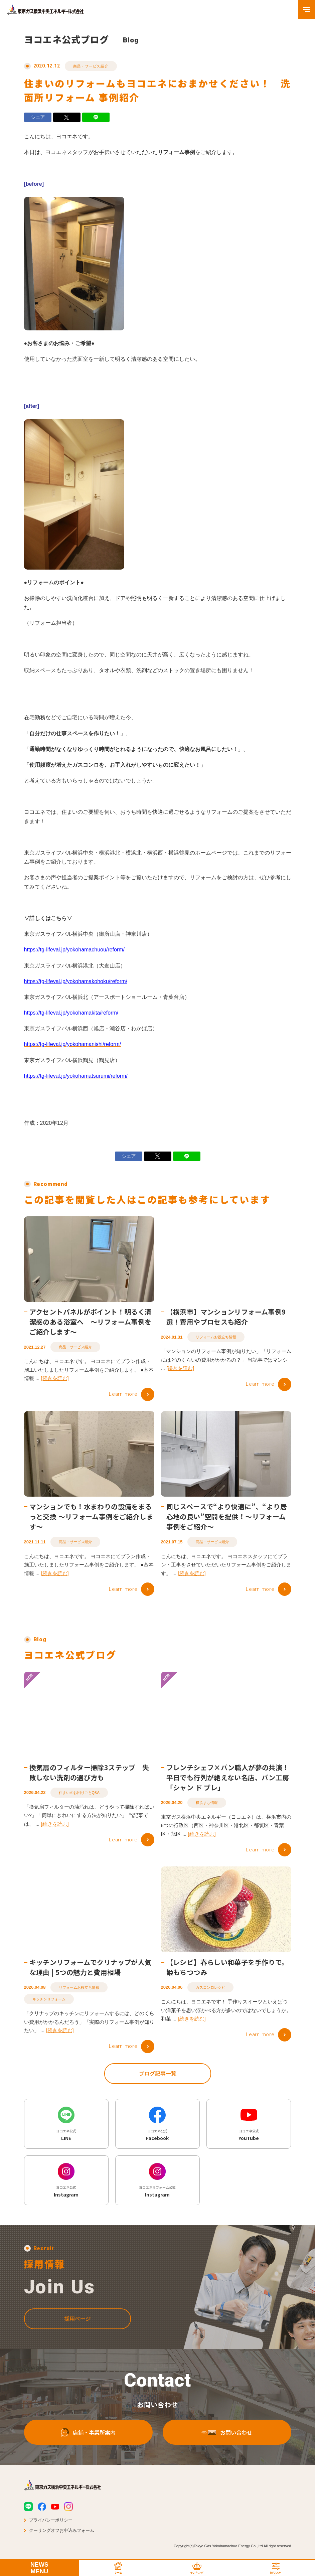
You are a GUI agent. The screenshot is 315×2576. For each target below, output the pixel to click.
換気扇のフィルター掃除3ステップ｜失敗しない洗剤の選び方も (89, 1778)
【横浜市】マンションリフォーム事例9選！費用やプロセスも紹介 (226, 1319)
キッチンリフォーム (48, 2005)
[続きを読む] (54, 1380)
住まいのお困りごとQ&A (79, 1798)
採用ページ (77, 2321)
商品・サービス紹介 (91, 66)
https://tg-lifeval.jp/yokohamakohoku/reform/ (75, 981)
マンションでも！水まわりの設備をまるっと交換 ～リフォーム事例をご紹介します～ (91, 1519)
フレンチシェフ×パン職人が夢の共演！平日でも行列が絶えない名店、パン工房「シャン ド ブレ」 (227, 1783)
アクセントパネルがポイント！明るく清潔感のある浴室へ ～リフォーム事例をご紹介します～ (90, 1324)
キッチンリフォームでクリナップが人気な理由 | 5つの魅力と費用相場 (90, 1972)
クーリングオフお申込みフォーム (61, 2530)
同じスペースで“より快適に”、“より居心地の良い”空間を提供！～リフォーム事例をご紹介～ (226, 1519)
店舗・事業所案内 (88, 2434)
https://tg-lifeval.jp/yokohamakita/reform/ (71, 1013)
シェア (38, 117)
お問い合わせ (226, 2434)
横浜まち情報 (207, 1808)
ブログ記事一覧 (157, 2079)
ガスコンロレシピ (210, 1993)
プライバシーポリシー (50, 2520)
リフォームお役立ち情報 (216, 1339)
